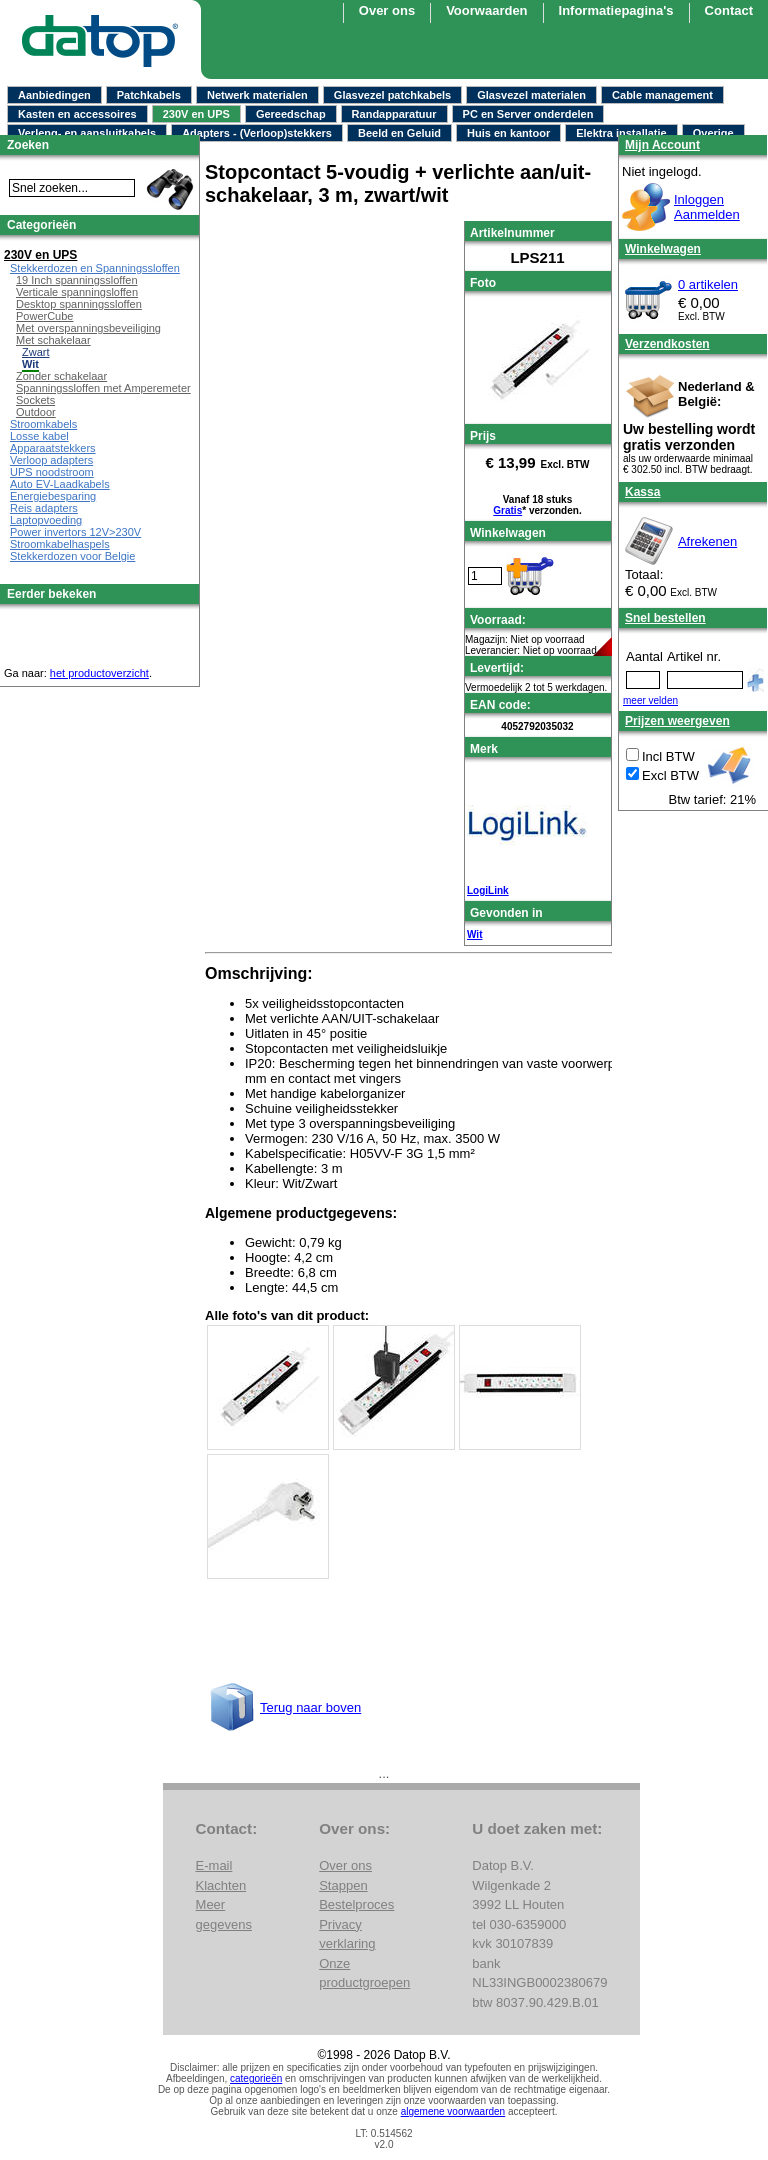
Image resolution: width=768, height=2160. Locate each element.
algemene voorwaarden (453, 2111)
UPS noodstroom (52, 472)
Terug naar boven (310, 1707)
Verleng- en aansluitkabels (87, 133)
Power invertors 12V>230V (75, 532)
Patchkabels (149, 95)
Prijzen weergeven (677, 721)
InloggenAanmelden (707, 207)
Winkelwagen (663, 249)
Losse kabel (39, 436)
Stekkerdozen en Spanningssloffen (95, 268)
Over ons (345, 1865)
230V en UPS (196, 114)
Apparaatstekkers (53, 448)
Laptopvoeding (46, 520)
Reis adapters (44, 508)
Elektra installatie (621, 133)
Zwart (36, 352)
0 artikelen (708, 284)
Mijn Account (662, 145)
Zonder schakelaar (61, 376)
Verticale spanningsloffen (77, 292)
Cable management (662, 95)
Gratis (507, 510)
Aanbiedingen (54, 95)
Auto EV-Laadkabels (60, 484)
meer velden (650, 700)
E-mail (214, 1865)
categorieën (256, 2078)
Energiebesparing (53, 496)
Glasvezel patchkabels (392, 95)
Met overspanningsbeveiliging (88, 328)
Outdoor (36, 412)
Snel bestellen (665, 618)
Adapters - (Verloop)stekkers (257, 133)
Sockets (35, 400)
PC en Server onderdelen (528, 114)
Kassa (642, 492)
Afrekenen (707, 541)
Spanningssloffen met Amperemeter (103, 388)
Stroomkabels (43, 424)
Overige (713, 133)
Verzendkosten (667, 344)
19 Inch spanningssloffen (77, 280)
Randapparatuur (394, 114)
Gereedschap (291, 114)
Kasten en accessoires (77, 114)
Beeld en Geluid (399, 133)
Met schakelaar (53, 340)
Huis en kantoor (508, 133)
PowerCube (44, 316)
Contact (729, 10)
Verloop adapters (51, 460)
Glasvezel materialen (531, 95)
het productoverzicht (99, 673)
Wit (474, 934)
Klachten (221, 1885)
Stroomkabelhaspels (60, 544)
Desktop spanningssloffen (79, 304)
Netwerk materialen (257, 95)
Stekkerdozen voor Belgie (72, 556)
